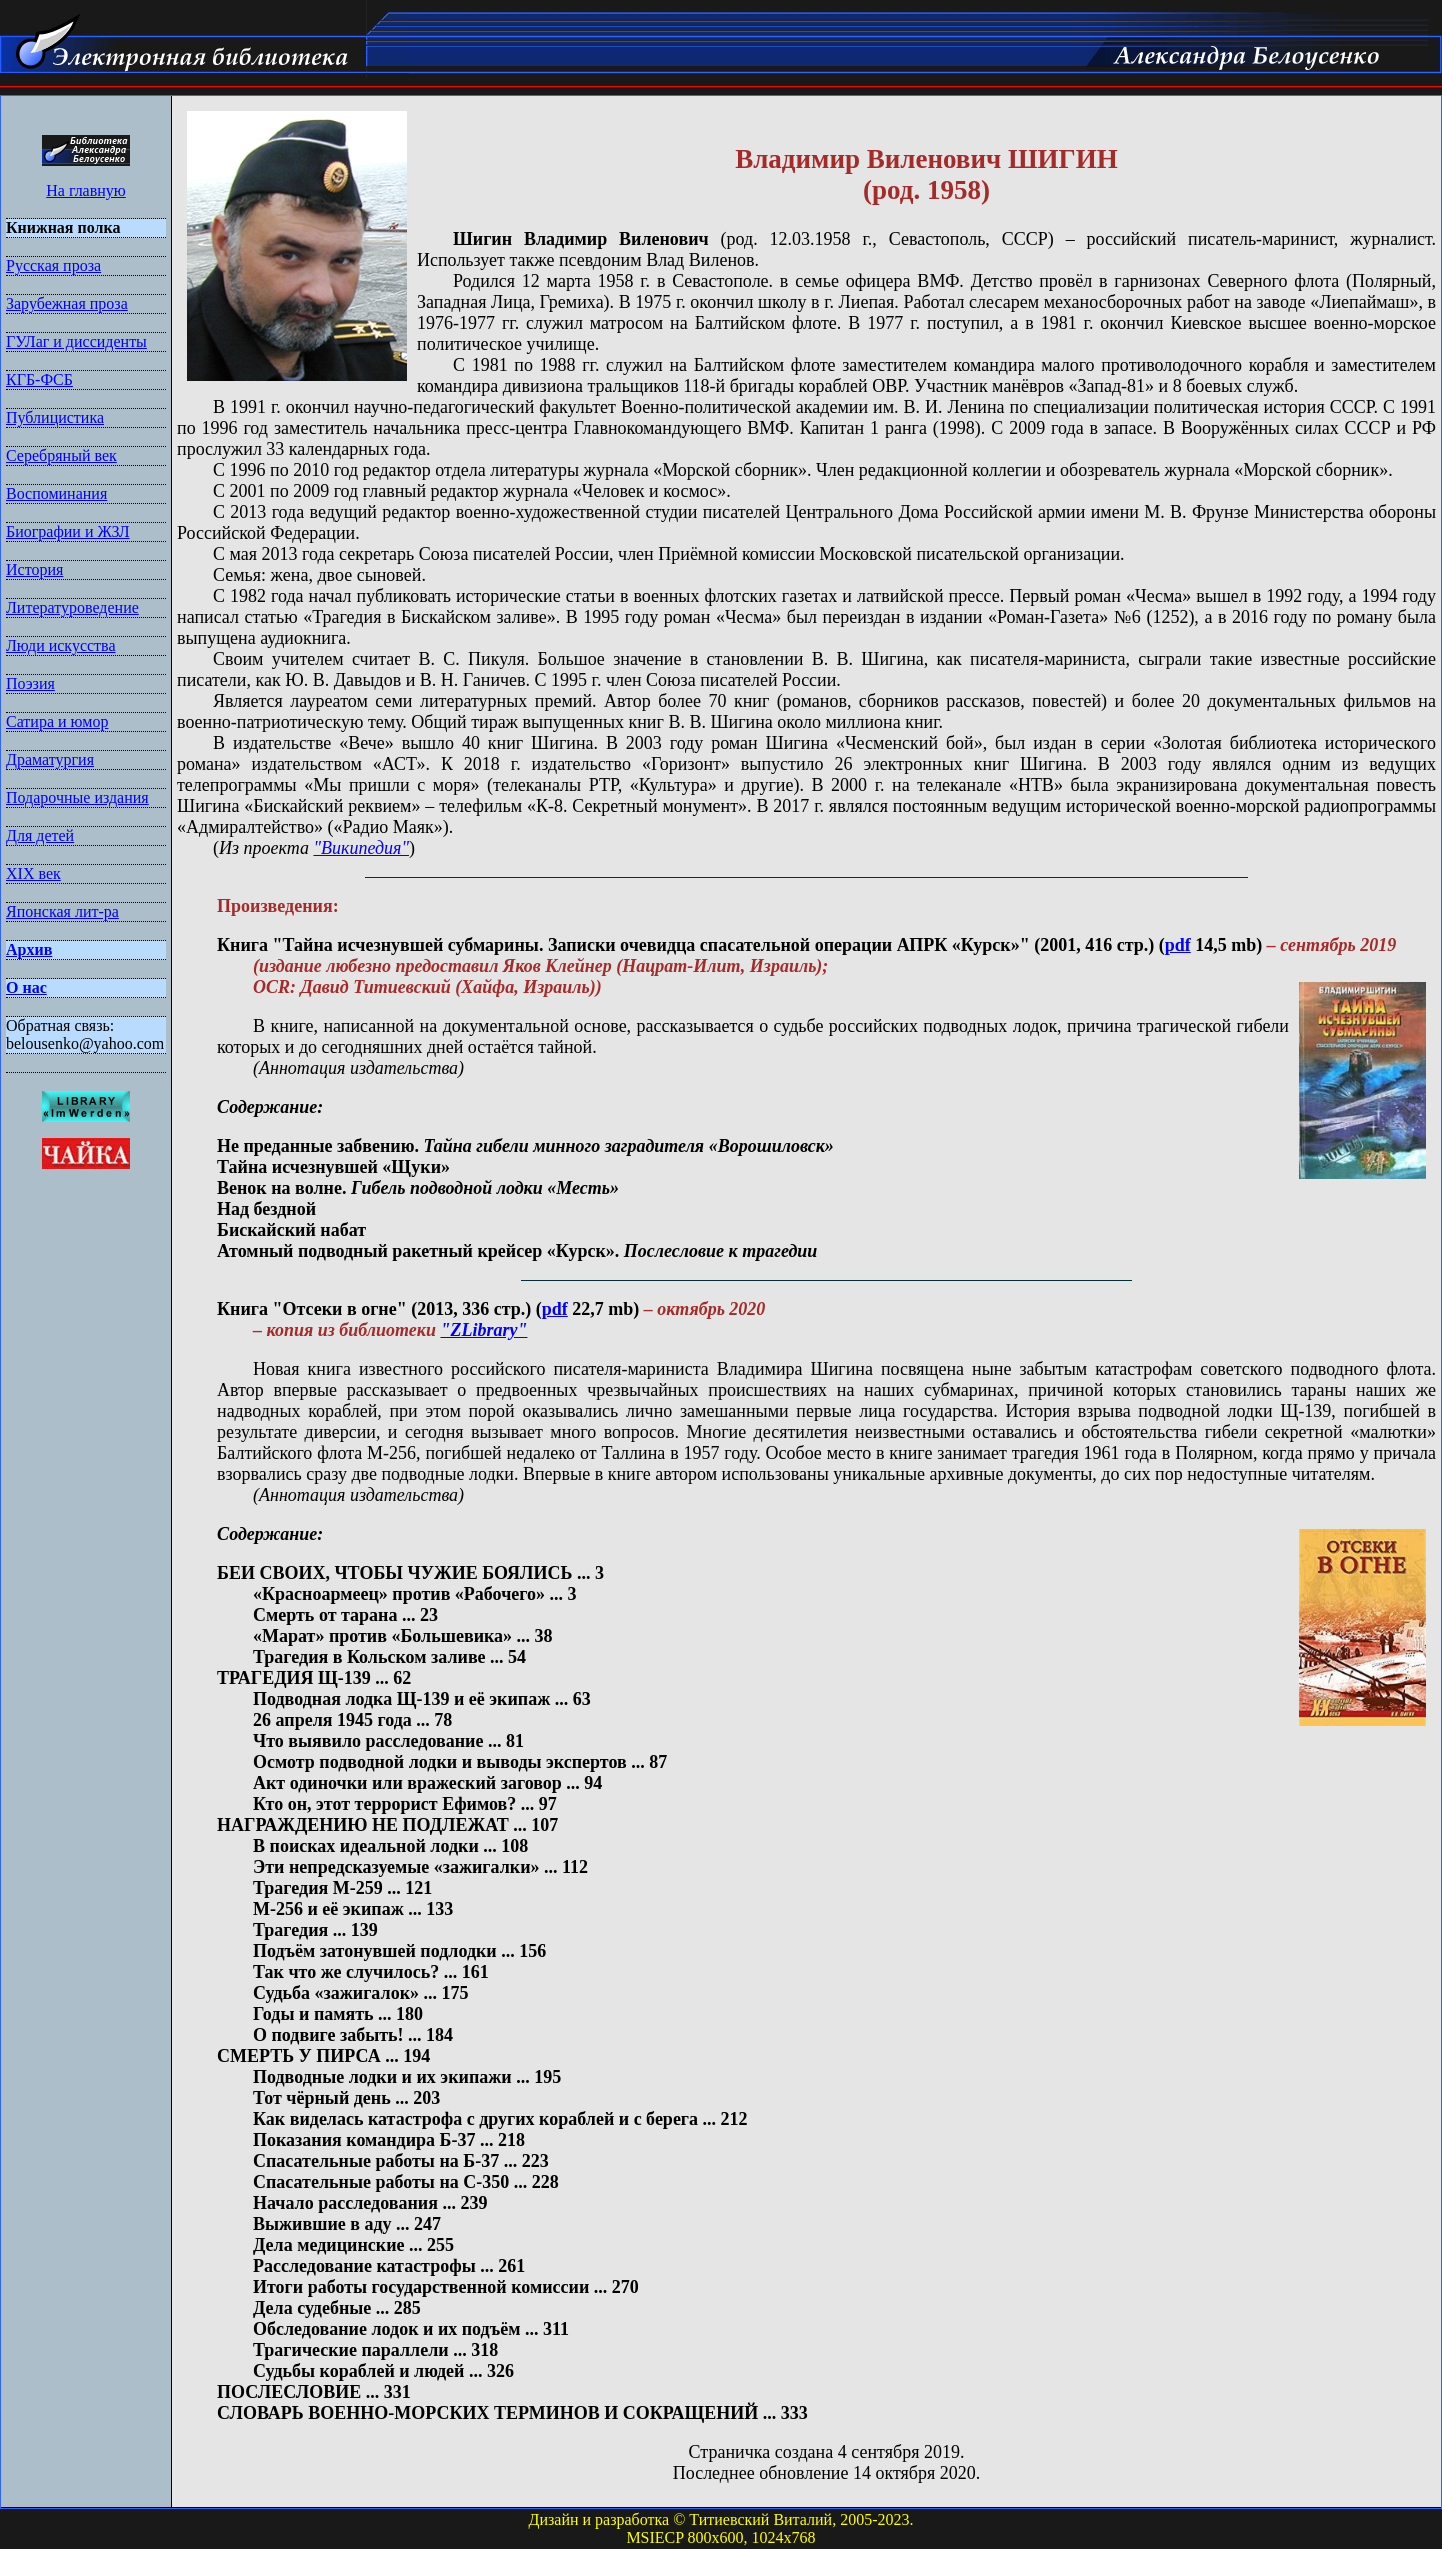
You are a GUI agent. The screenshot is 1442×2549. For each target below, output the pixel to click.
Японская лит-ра (62, 911)
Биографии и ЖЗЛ (68, 531)
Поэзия (30, 683)
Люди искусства (61, 645)
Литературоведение (72, 607)
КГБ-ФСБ (39, 379)
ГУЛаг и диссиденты (76, 341)
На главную (86, 190)
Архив (29, 949)
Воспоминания (56, 493)
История (34, 569)
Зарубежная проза (67, 303)
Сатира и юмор (57, 721)
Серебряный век (61, 455)
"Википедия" (361, 848)
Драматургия (50, 759)
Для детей (40, 835)
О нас (26, 987)
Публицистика (55, 417)
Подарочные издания (77, 797)
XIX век (33, 873)
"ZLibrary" (483, 1330)
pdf (1178, 945)
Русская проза (53, 265)
